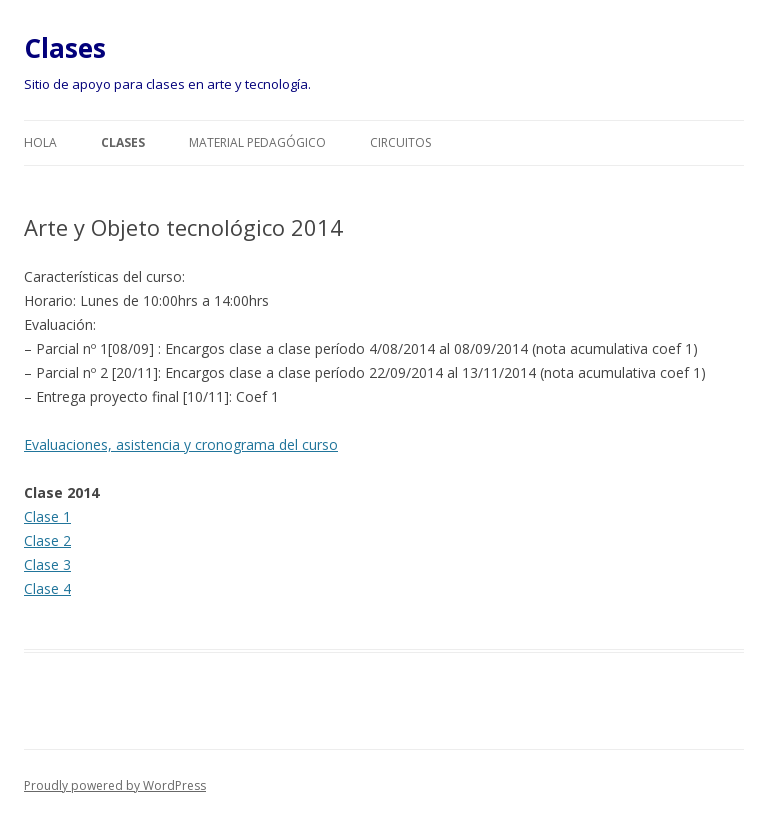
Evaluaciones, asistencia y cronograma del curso (181, 444)
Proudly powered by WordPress (115, 785)
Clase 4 (47, 588)
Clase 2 (47, 540)
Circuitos (400, 142)
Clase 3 (47, 564)
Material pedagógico (257, 142)
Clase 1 (47, 516)
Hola (40, 142)
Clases (65, 48)
